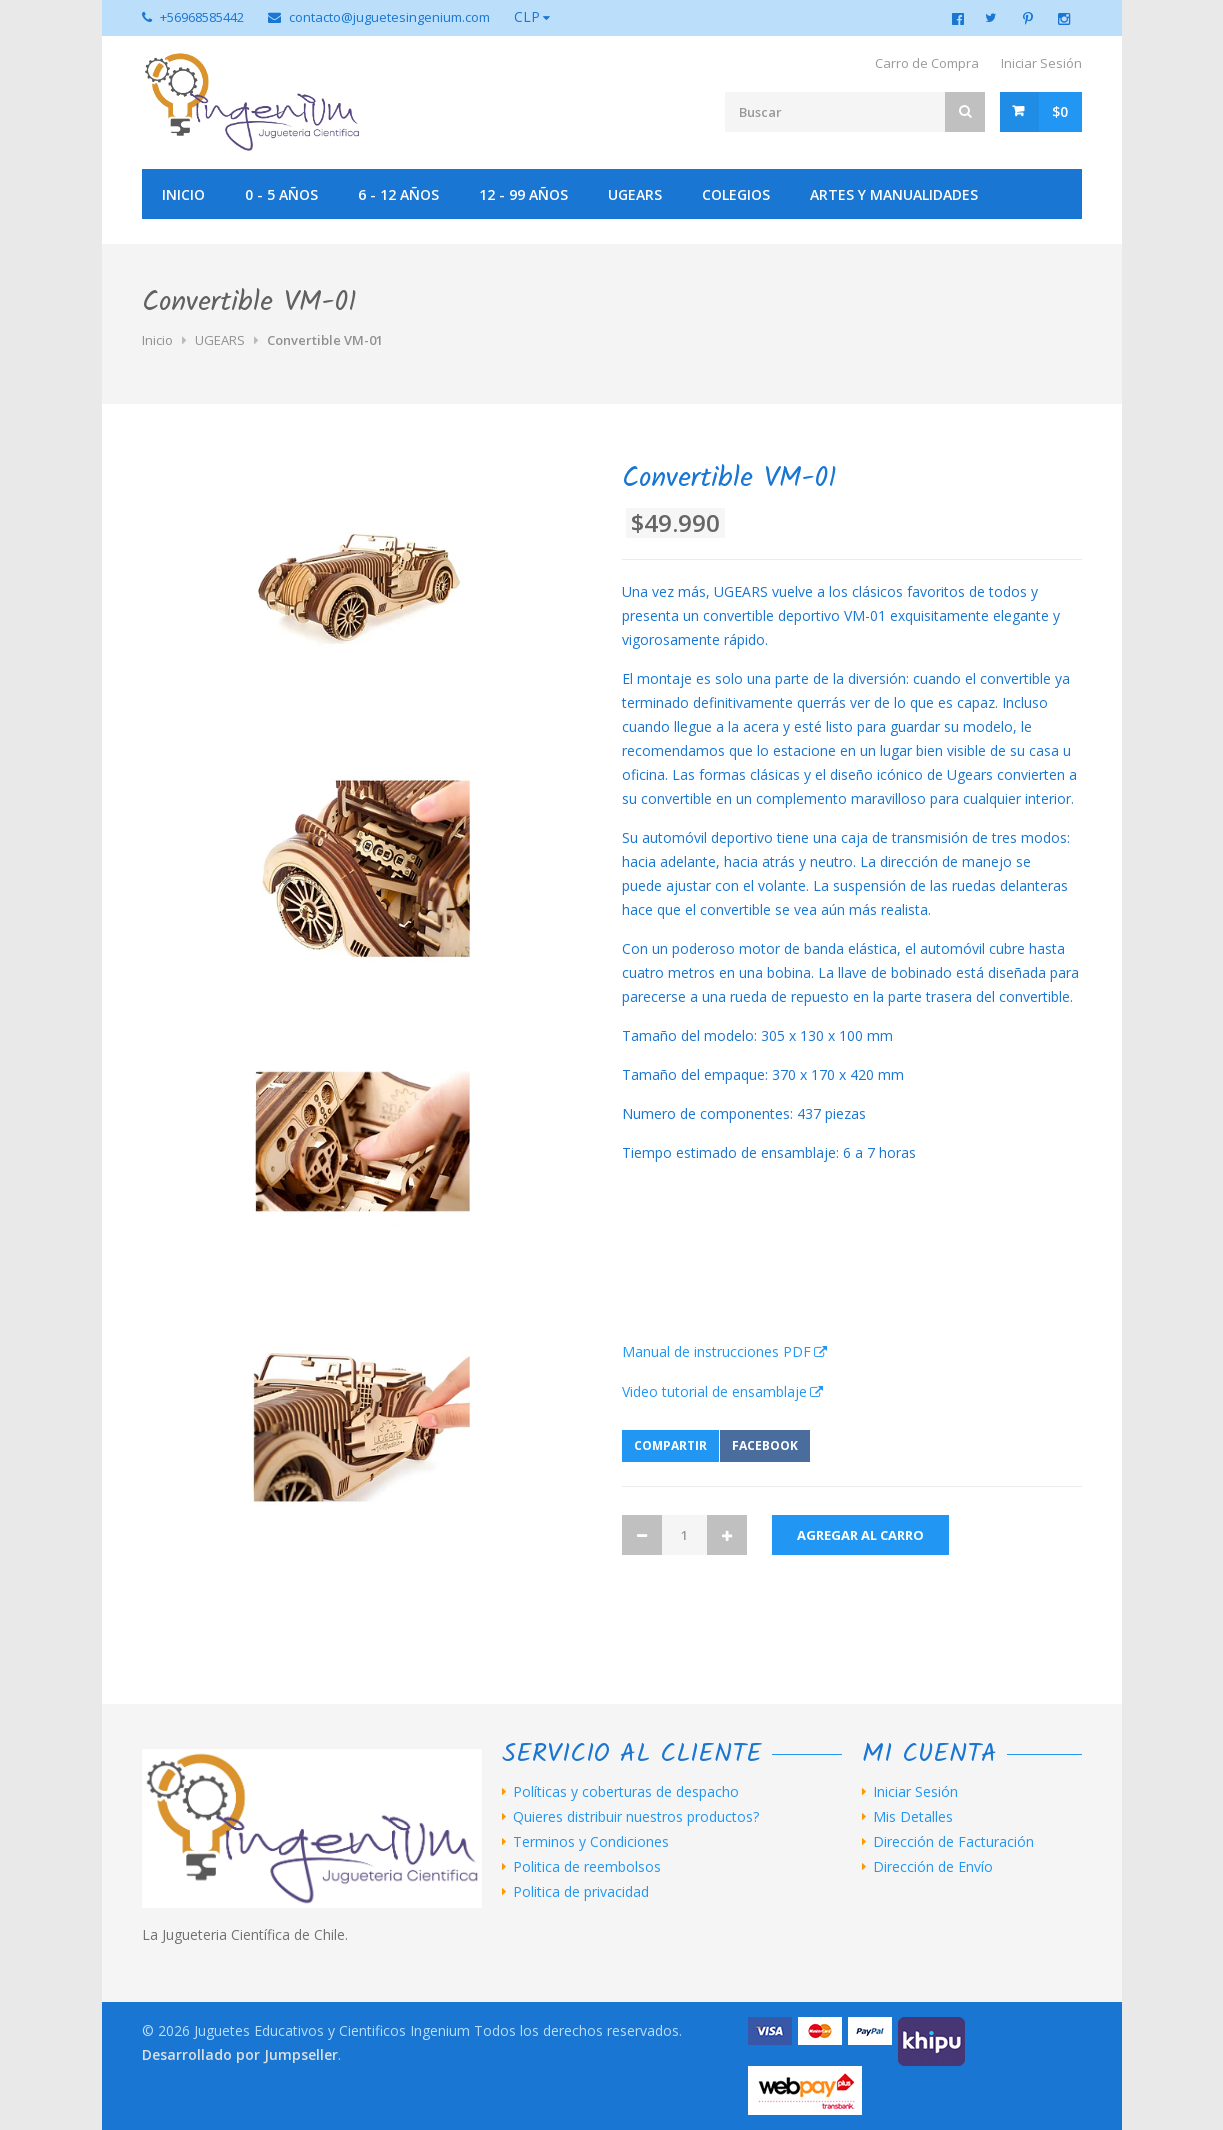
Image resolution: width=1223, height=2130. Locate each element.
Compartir (670, 1445)
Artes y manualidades (894, 194)
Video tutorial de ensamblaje (714, 1391)
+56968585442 (202, 17)
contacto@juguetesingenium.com (389, 17)
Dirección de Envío (933, 1867)
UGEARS (635, 194)
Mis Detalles (913, 1817)
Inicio (183, 194)
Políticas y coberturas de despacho (626, 1792)
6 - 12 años (398, 194)
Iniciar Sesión (1041, 63)
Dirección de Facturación (953, 1842)
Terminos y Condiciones (591, 1842)
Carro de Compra (927, 63)
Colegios (736, 194)
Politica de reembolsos (587, 1867)
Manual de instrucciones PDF (716, 1351)
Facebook (765, 1445)
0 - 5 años (281, 194)
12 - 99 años (523, 194)
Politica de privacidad (581, 1892)
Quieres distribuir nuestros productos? (636, 1817)
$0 (1060, 111)
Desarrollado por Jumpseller (240, 2054)
